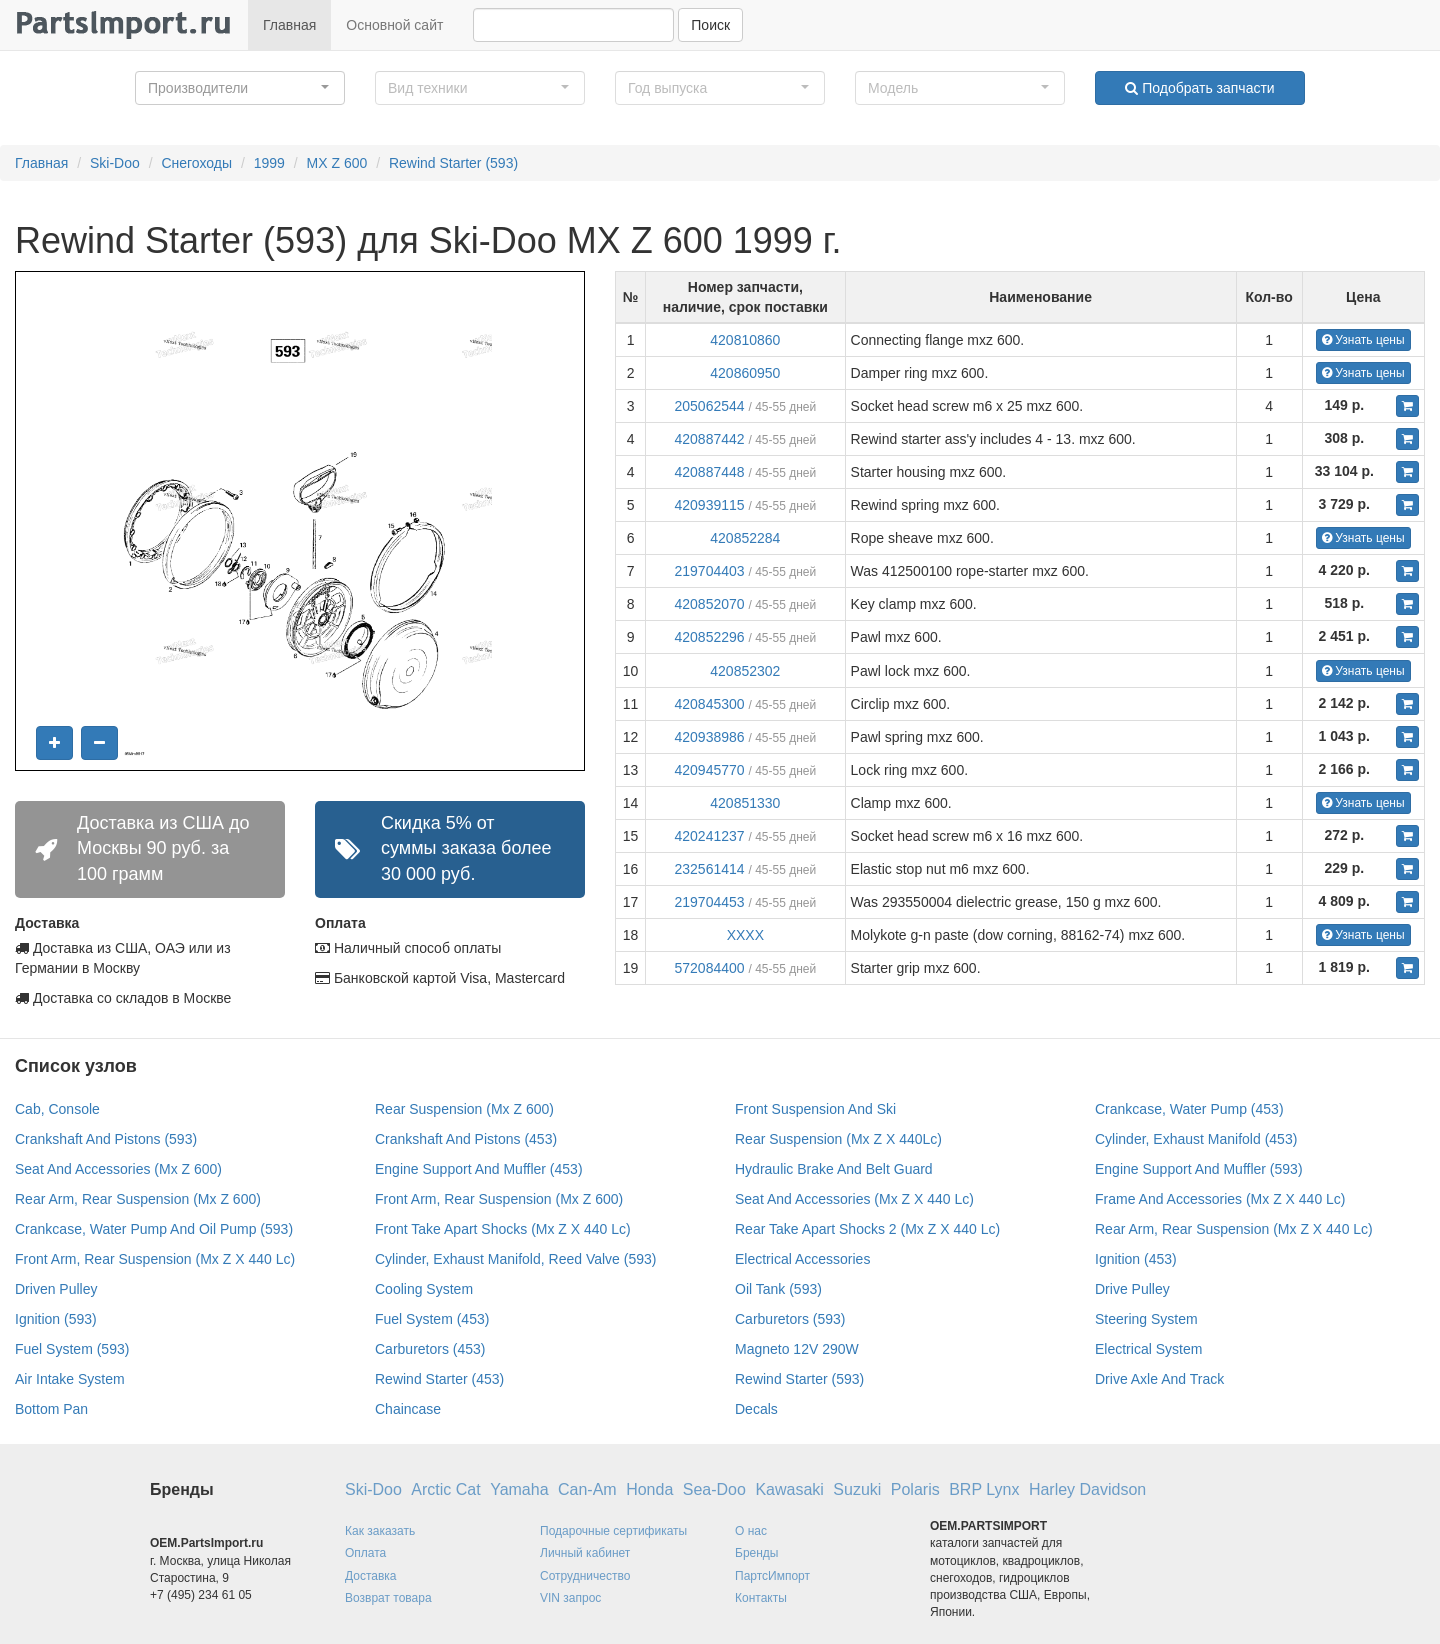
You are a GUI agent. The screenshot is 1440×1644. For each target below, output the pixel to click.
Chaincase (408, 1409)
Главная (289, 25)
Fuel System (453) (432, 1319)
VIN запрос (570, 1598)
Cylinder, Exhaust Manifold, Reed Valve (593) (515, 1259)
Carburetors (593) (790, 1319)
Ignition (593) (56, 1319)
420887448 (710, 472)
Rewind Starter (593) (453, 163)
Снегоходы (196, 163)
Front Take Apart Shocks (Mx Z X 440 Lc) (503, 1229)
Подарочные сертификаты (613, 1531)
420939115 (710, 505)
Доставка (371, 1576)
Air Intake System (70, 1379)
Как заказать (380, 1531)
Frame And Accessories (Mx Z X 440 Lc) (1220, 1199)
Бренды (756, 1553)
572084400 (710, 968)
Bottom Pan (51, 1409)
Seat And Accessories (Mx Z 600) (118, 1169)
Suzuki (857, 1489)
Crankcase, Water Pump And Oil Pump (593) (154, 1229)
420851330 (745, 803)
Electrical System (1148, 1349)
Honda (649, 1489)
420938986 (710, 737)
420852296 (710, 637)
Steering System (1146, 1319)
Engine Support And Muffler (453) (479, 1169)
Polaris (915, 1489)
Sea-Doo (714, 1489)
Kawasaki (789, 1489)
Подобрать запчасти (1199, 88)
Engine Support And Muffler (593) (1199, 1169)
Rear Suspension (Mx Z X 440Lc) (838, 1139)
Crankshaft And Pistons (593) (106, 1139)
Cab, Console (57, 1109)
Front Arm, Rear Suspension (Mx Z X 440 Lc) (155, 1259)
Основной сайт (394, 25)
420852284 (745, 538)
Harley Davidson (1087, 1489)
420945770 (710, 770)
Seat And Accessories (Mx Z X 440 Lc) (854, 1199)
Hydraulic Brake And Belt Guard (834, 1169)
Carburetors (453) (430, 1349)
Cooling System (424, 1289)
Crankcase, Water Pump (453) (1189, 1109)
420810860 (745, 340)
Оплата (365, 1553)
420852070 (710, 604)
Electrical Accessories (802, 1259)
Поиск (710, 25)
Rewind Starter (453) (439, 1379)
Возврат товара (388, 1598)
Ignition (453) (1136, 1259)
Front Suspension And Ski (815, 1109)
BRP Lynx (984, 1489)
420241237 (710, 836)
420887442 (710, 439)
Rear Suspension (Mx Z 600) (464, 1109)
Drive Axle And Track (1159, 1379)
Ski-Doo (115, 163)
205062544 (710, 406)
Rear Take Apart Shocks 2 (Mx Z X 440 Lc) (867, 1229)
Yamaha (519, 1489)
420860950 (745, 373)
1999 (269, 163)
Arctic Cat (445, 1489)
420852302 (745, 671)
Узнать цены (1363, 340)
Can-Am (587, 1489)
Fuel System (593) (72, 1349)
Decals (756, 1409)
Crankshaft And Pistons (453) (466, 1139)
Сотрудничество (585, 1576)
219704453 (710, 902)
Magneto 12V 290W (797, 1349)
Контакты (761, 1598)
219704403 (710, 571)
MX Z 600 (337, 163)
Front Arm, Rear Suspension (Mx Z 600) (499, 1199)
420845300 (710, 704)
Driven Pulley (56, 1289)
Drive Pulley (1132, 1289)
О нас (751, 1531)
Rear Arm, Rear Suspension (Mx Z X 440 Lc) (1234, 1229)
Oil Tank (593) (778, 1289)
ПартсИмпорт (772, 1576)
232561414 (710, 869)
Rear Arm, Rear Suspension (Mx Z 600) (138, 1199)
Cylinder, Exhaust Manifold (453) (1196, 1139)
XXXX (745, 935)
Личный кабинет (585, 1553)
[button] (240, 88)
